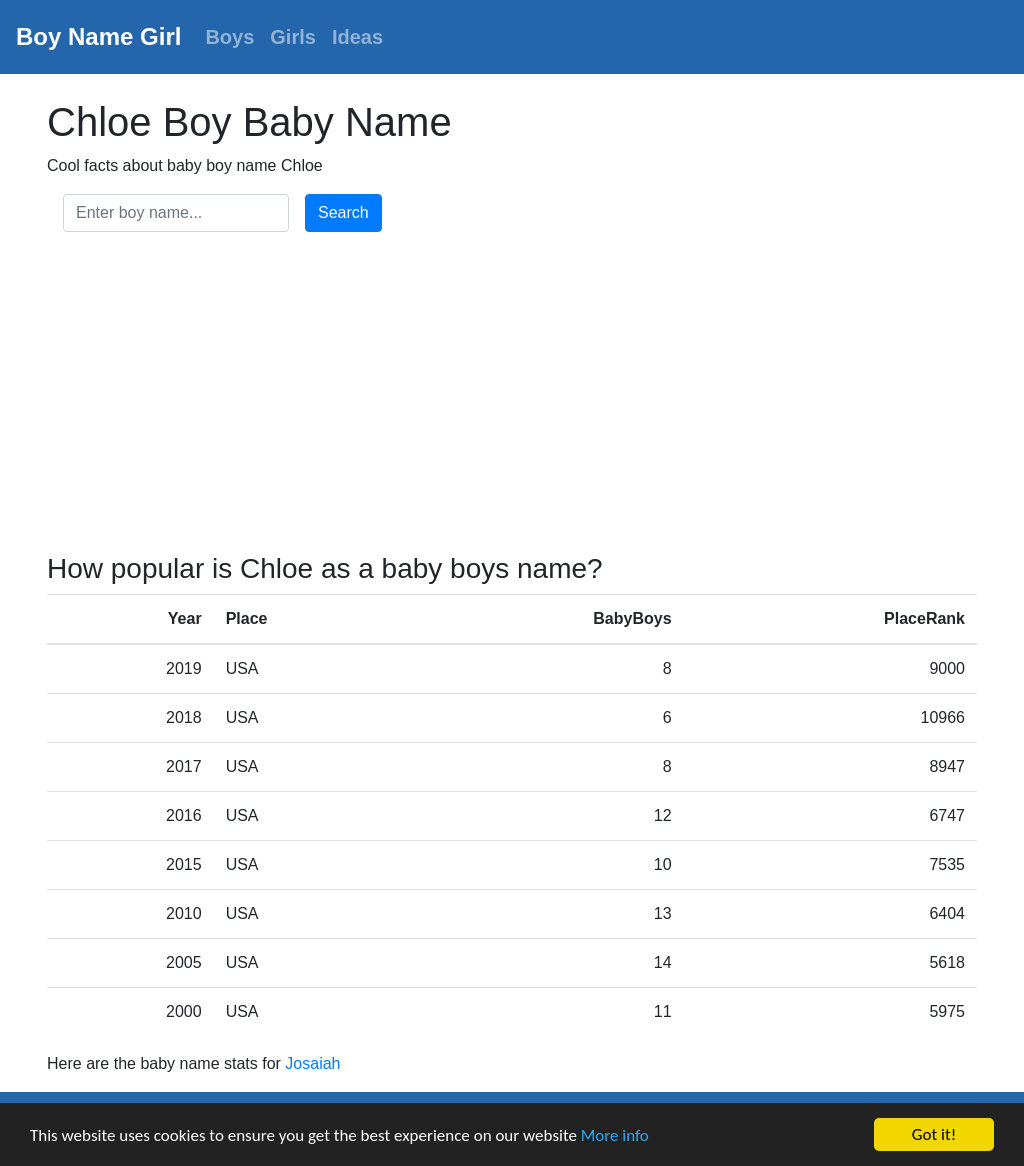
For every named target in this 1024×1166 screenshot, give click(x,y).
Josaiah (312, 1063)
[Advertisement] (512, 396)
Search (343, 212)
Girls (293, 37)
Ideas (357, 37)
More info (615, 1135)
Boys (229, 37)
